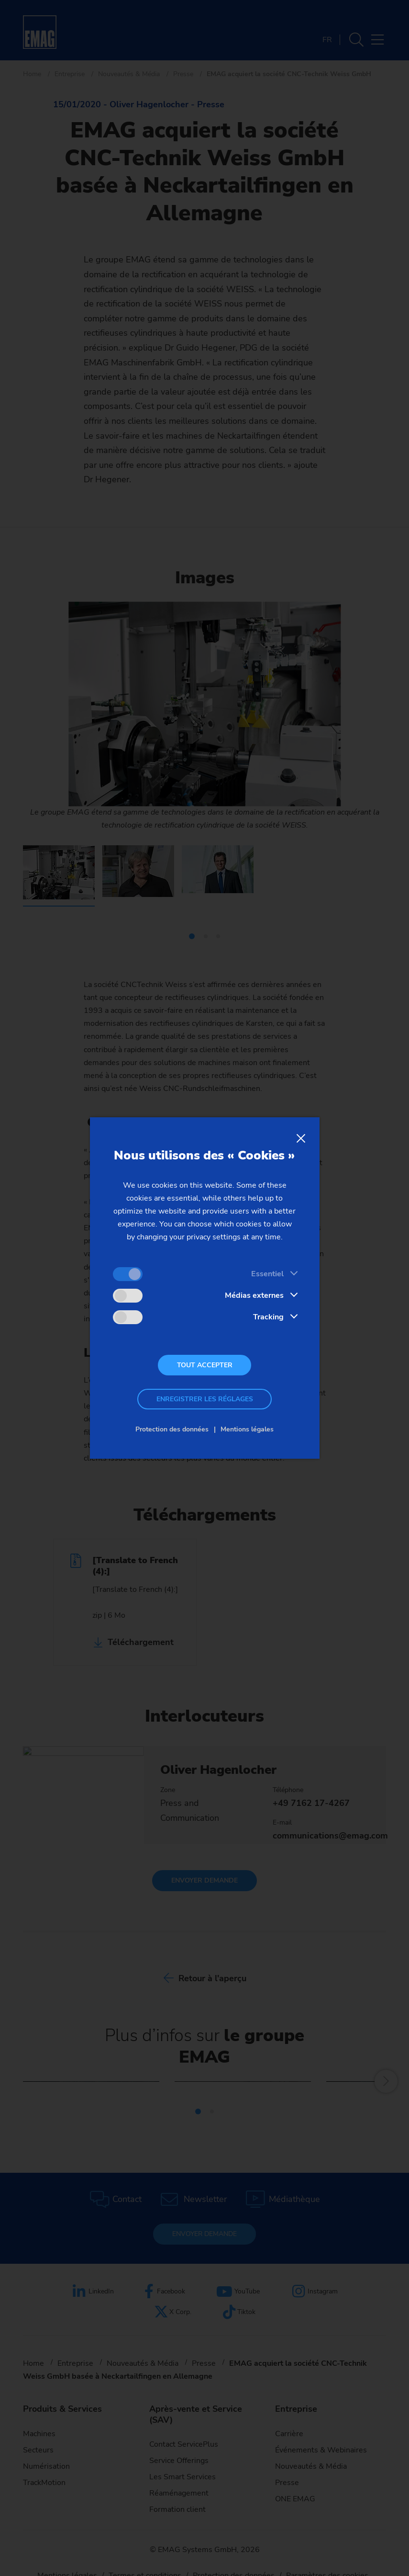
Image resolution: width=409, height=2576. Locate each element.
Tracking (268, 1317)
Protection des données (172, 1429)
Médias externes (254, 1295)
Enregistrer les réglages (204, 1399)
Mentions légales (247, 1429)
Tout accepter (204, 1365)
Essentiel (267, 1274)
